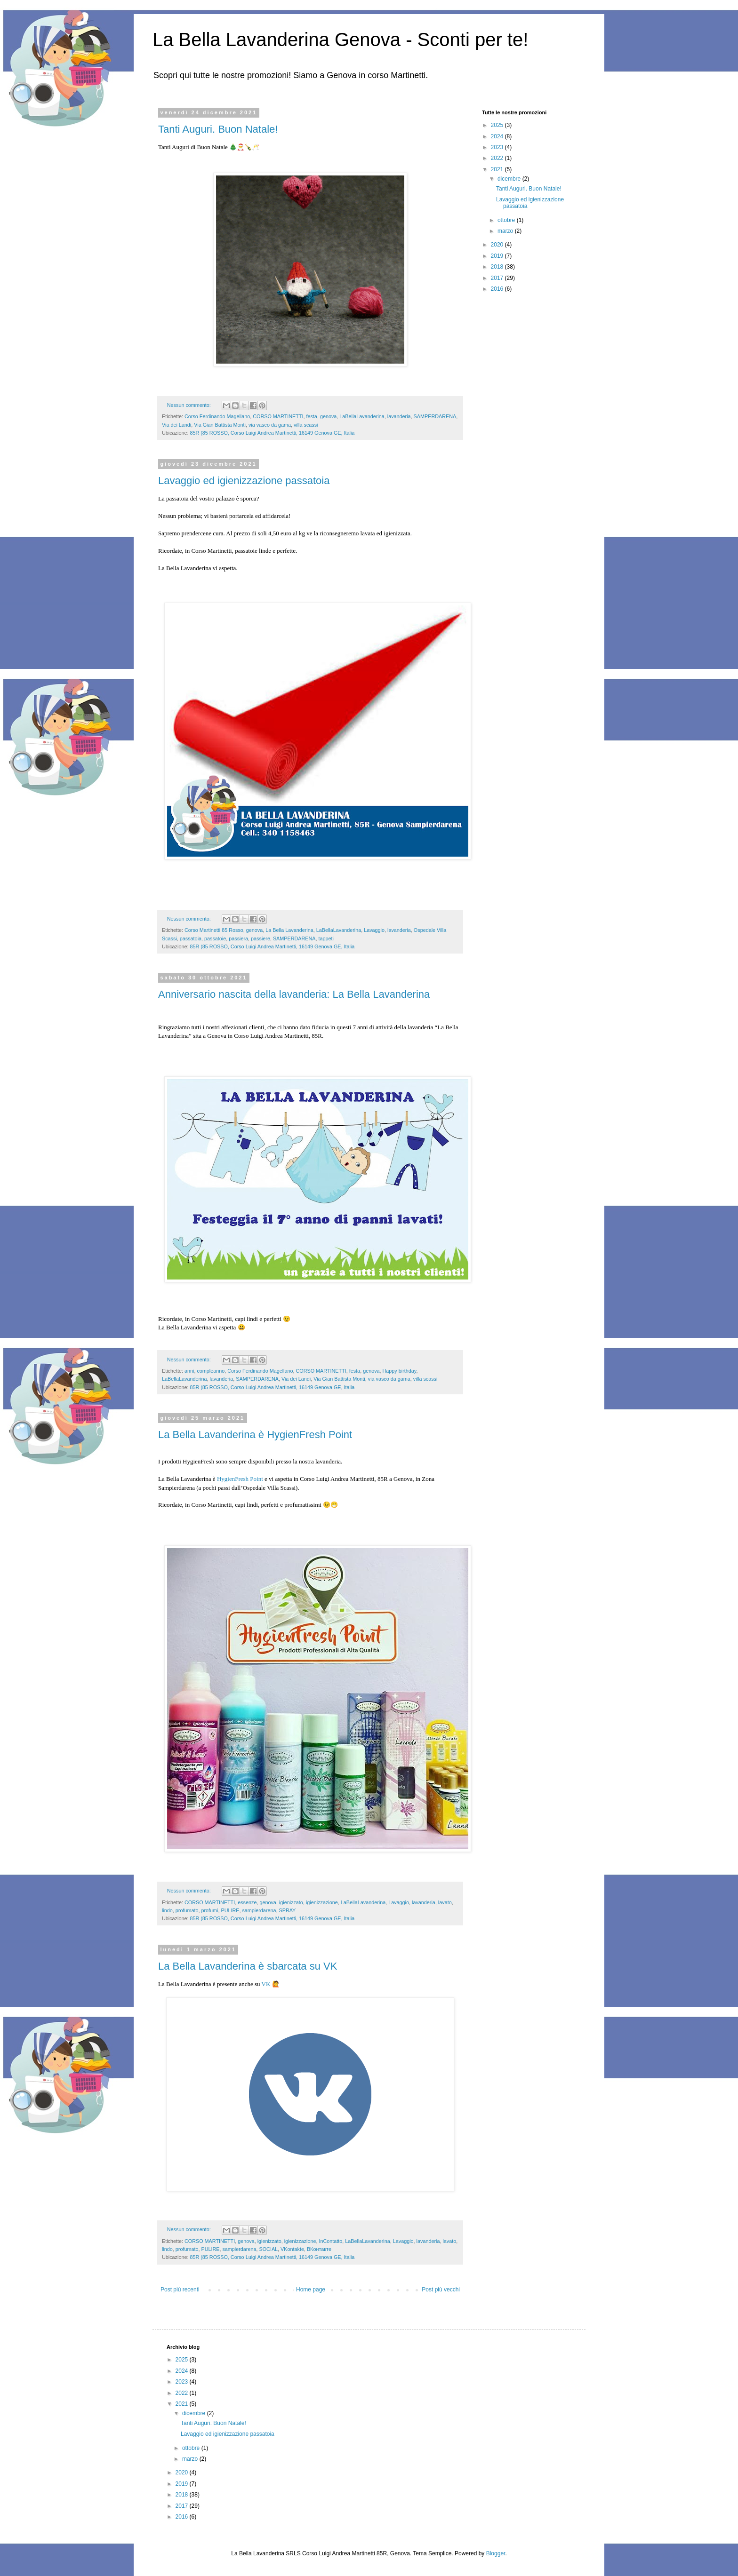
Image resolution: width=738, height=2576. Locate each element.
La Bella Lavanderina (289, 930)
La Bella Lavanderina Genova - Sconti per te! (340, 39)
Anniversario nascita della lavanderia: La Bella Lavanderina (294, 994)
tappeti (326, 938)
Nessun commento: (189, 405)
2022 (498, 158)
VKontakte (292, 2249)
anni (189, 1371)
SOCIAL (268, 2249)
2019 (498, 256)
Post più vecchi (441, 2289)
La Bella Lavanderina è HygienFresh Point (255, 1434)
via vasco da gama (270, 425)
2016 (498, 289)
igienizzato (291, 1902)
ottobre (507, 220)
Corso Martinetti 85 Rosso (213, 930)
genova (328, 416)
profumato (187, 1910)
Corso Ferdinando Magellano (217, 416)
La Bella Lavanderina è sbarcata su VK (247, 1966)
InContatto (331, 2241)
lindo (167, 1910)
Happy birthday (400, 1371)
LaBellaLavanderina (361, 416)
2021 (498, 169)
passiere (260, 938)
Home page (310, 2289)
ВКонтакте (319, 2249)
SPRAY (287, 1910)
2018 (498, 266)
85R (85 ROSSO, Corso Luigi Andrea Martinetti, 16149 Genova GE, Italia (272, 433)
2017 (498, 278)
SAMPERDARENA (435, 416)
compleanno (211, 1371)
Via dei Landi (176, 425)
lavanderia (399, 416)
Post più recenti (180, 2289)
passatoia (190, 938)
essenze (247, 1902)
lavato (445, 1902)
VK (266, 1984)
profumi (209, 1910)
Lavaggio (374, 930)
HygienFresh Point (240, 1478)
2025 (498, 125)
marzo (506, 231)
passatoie (215, 938)
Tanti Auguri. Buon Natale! (218, 129)
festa (311, 416)
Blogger (495, 2553)
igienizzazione (322, 1902)
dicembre (509, 178)
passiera (238, 938)
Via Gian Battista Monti (220, 425)
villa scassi (306, 425)
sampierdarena (259, 1910)
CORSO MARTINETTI (278, 416)
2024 (498, 136)
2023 (498, 147)
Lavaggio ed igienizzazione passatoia (243, 480)
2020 (498, 244)
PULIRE (230, 1910)
